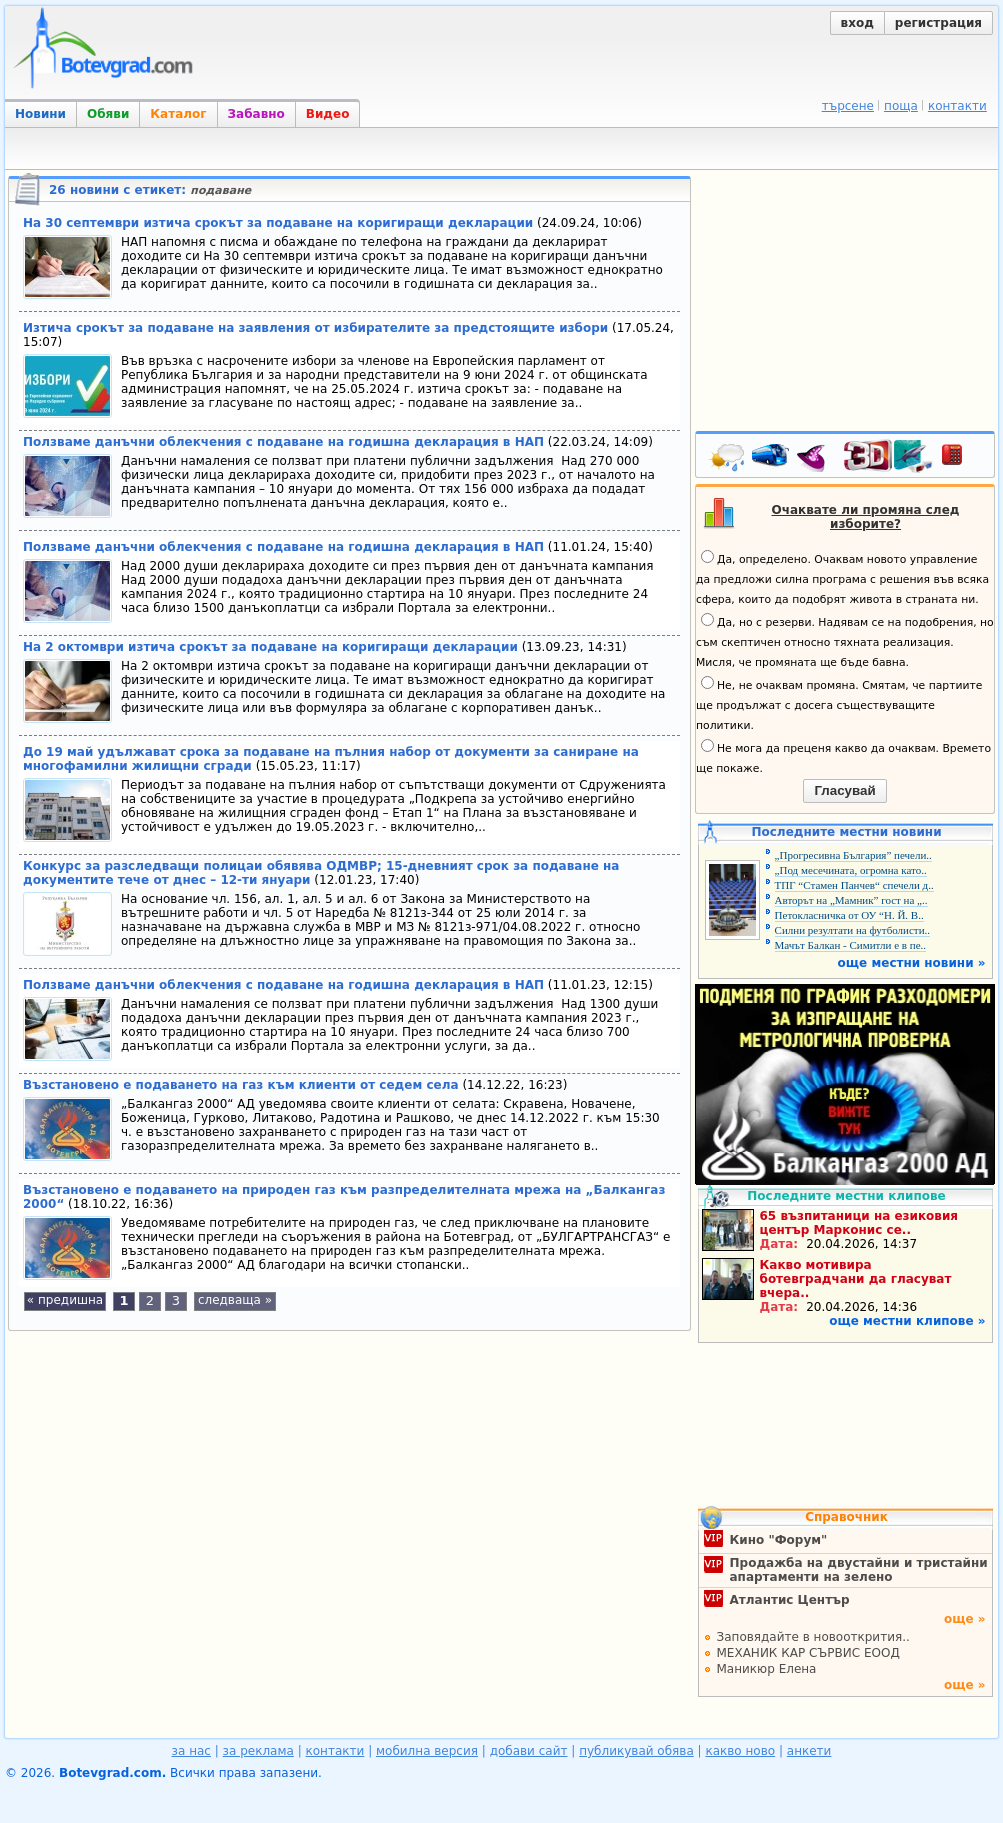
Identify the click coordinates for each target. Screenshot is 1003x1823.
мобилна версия (427, 1751)
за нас (191, 1751)
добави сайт (529, 1751)
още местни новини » (912, 963)
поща (901, 106)
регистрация (938, 23)
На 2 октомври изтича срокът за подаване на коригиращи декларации (270, 647)
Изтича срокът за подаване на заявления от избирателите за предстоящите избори (315, 328)
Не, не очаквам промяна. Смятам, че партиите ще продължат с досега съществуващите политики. (839, 704)
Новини (40, 114)
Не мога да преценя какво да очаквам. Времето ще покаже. (843, 757)
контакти (957, 106)
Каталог (178, 114)
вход (857, 23)
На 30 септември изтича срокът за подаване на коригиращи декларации (278, 223)
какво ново (740, 1751)
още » (965, 1619)
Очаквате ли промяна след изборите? (866, 517)
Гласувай (844, 790)
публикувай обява (636, 1751)
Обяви (108, 114)
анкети (809, 1751)
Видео (328, 114)
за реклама (258, 1751)
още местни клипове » (907, 1321)
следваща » (235, 1300)
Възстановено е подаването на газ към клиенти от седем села (241, 1085)
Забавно (256, 114)
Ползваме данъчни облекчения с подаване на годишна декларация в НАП (283, 442)
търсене (848, 106)
